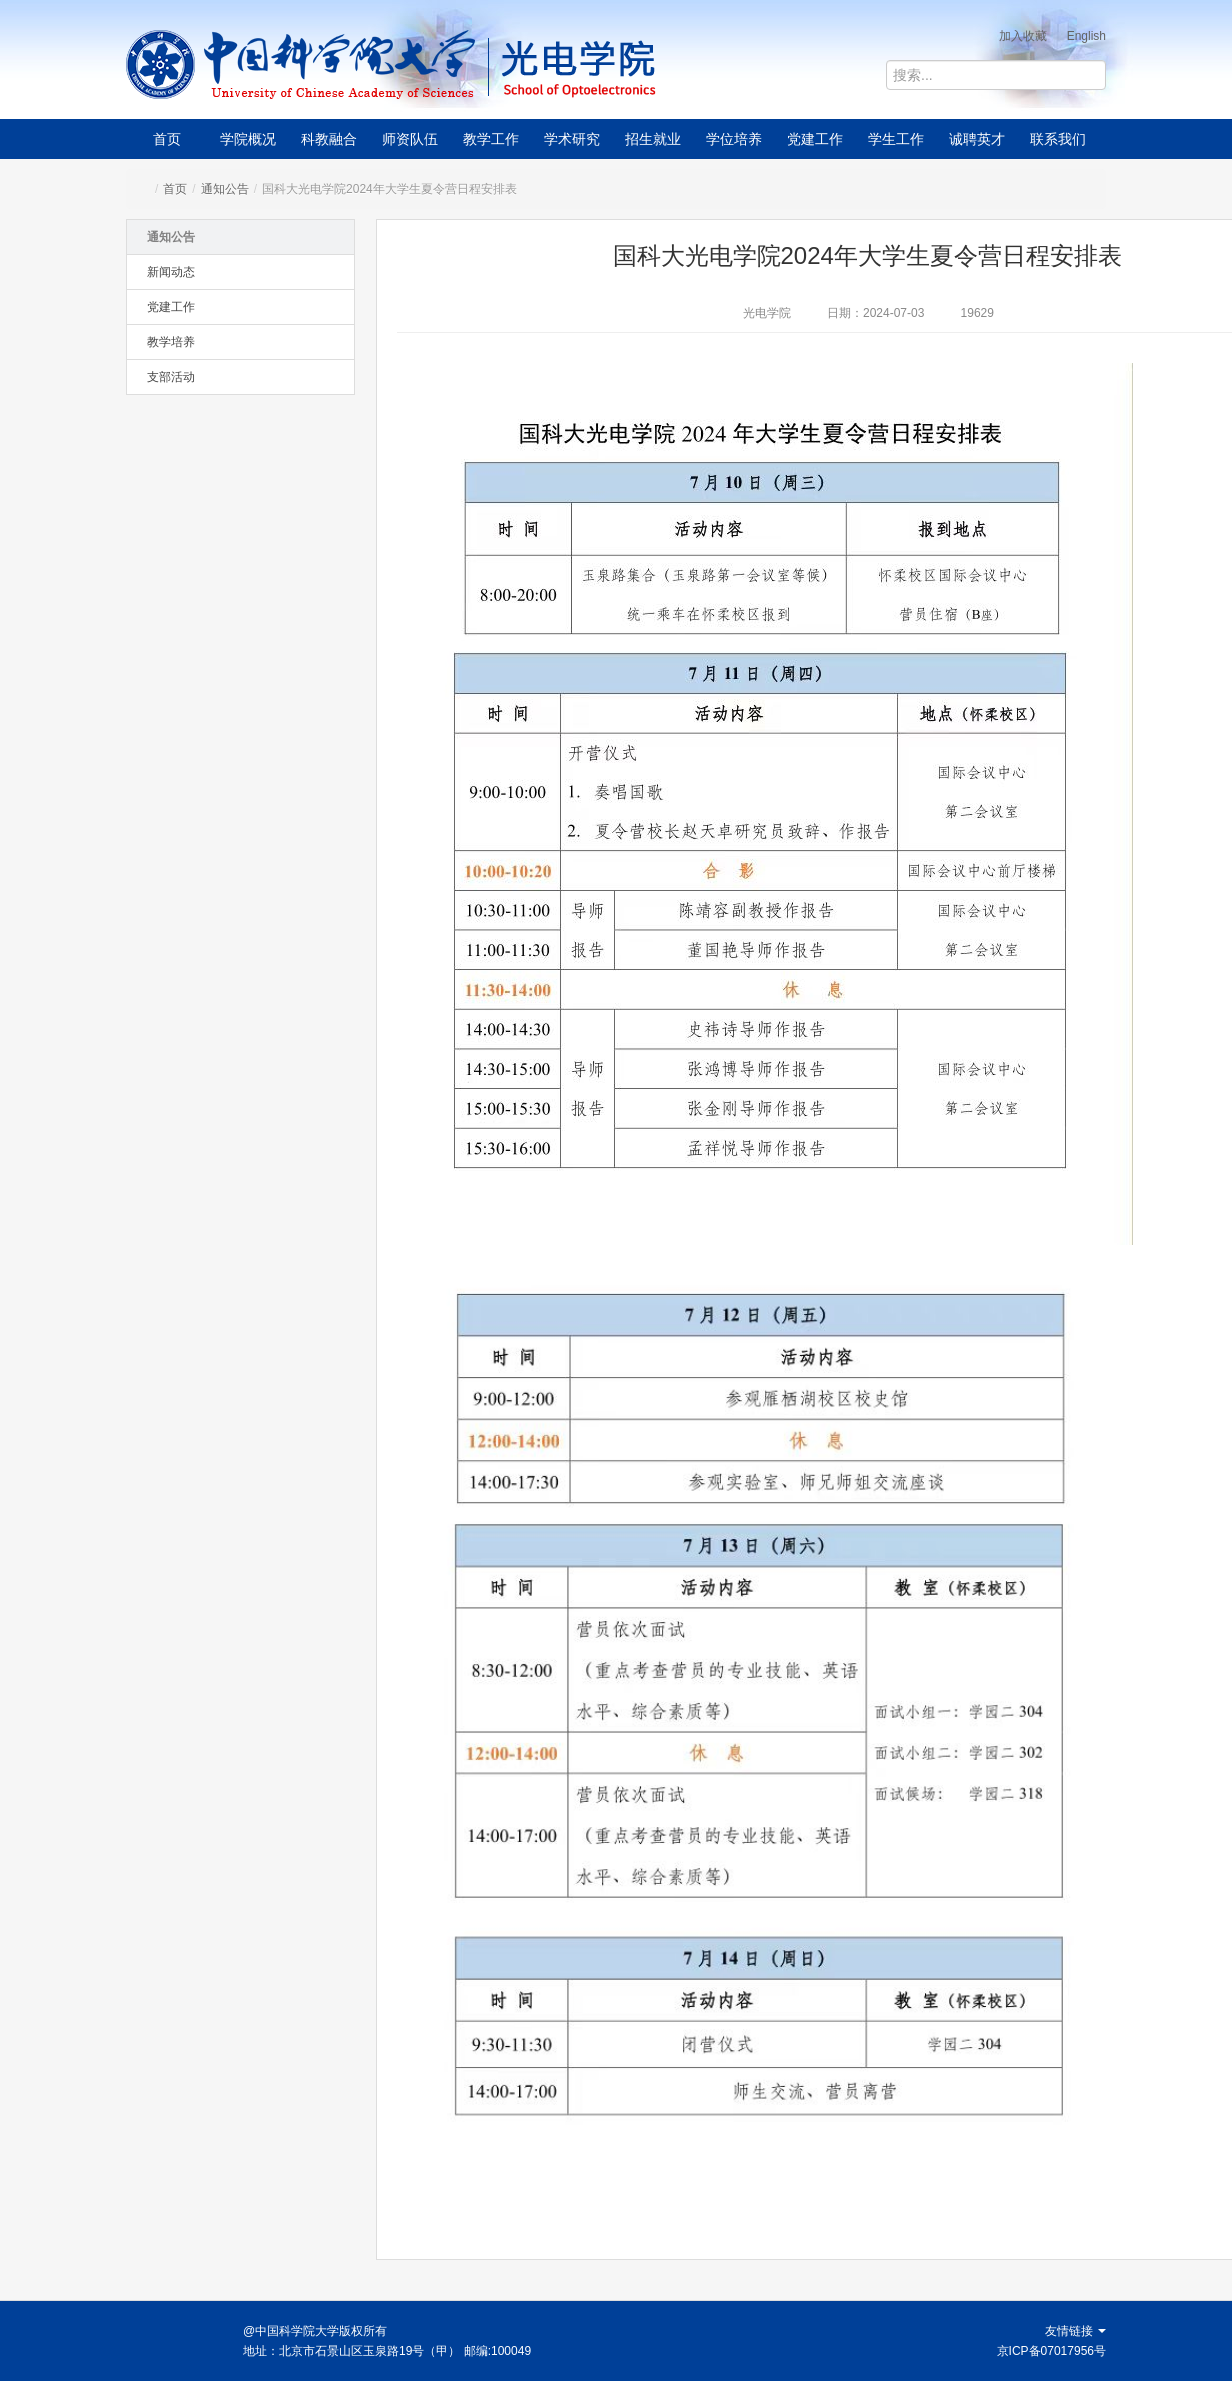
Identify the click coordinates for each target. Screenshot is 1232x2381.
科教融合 (329, 139)
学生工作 (896, 139)
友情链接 (1075, 2331)
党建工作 (815, 139)
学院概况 (248, 139)
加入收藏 (1023, 36)
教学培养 (171, 342)
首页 (167, 139)
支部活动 (171, 377)
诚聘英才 (977, 139)
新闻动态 (171, 272)
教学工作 (491, 139)
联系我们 (1058, 139)
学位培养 (734, 139)
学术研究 (572, 139)
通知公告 (225, 189)
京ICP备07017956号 (1051, 2351)
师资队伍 (410, 139)
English (1086, 36)
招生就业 (653, 139)
